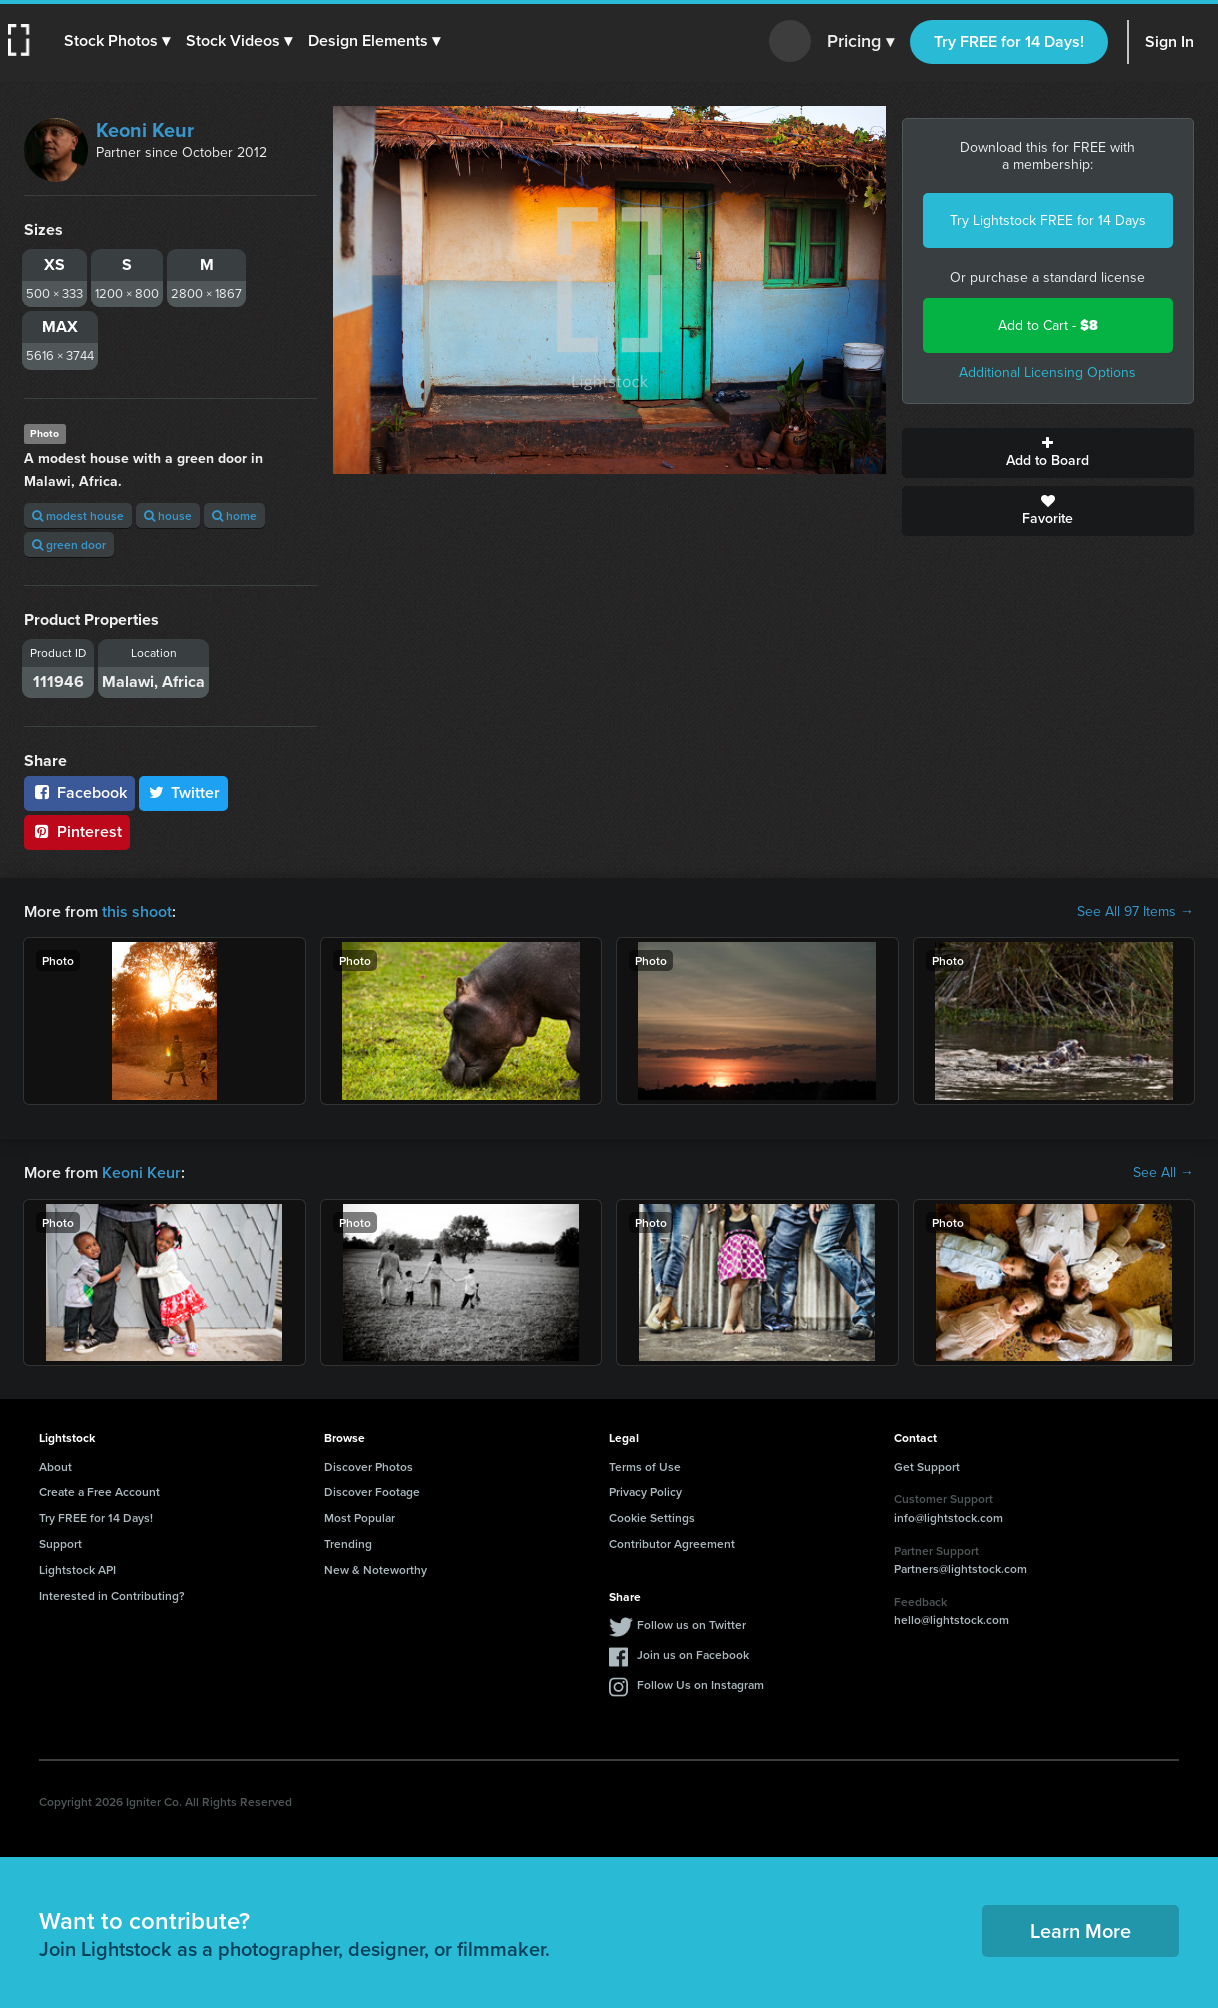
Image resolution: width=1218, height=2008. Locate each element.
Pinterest (77, 831)
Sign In (1169, 41)
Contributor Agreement (672, 1543)
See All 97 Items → (1135, 912)
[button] (117, 41)
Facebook (79, 792)
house (168, 515)
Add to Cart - (1048, 325)
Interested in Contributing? (112, 1595)
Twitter (184, 792)
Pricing (860, 42)
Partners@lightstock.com (960, 1568)
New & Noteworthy (375, 1569)
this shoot (137, 911)
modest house (78, 515)
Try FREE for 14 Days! (1009, 41)
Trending (348, 1543)
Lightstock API (77, 1569)
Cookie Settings (652, 1517)
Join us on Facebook (693, 1654)
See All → (1163, 1173)
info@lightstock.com (948, 1517)
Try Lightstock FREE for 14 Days (1048, 220)
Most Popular (359, 1517)
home (234, 515)
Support (60, 1543)
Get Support (927, 1466)
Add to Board (1048, 453)
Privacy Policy (645, 1491)
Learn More (1080, 1930)
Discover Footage (372, 1491)
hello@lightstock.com (951, 1619)
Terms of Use (645, 1466)
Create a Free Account (99, 1491)
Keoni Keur (145, 130)
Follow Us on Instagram (700, 1684)
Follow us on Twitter (691, 1624)
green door (69, 544)
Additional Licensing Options (1047, 372)
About (55, 1466)
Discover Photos (368, 1466)
